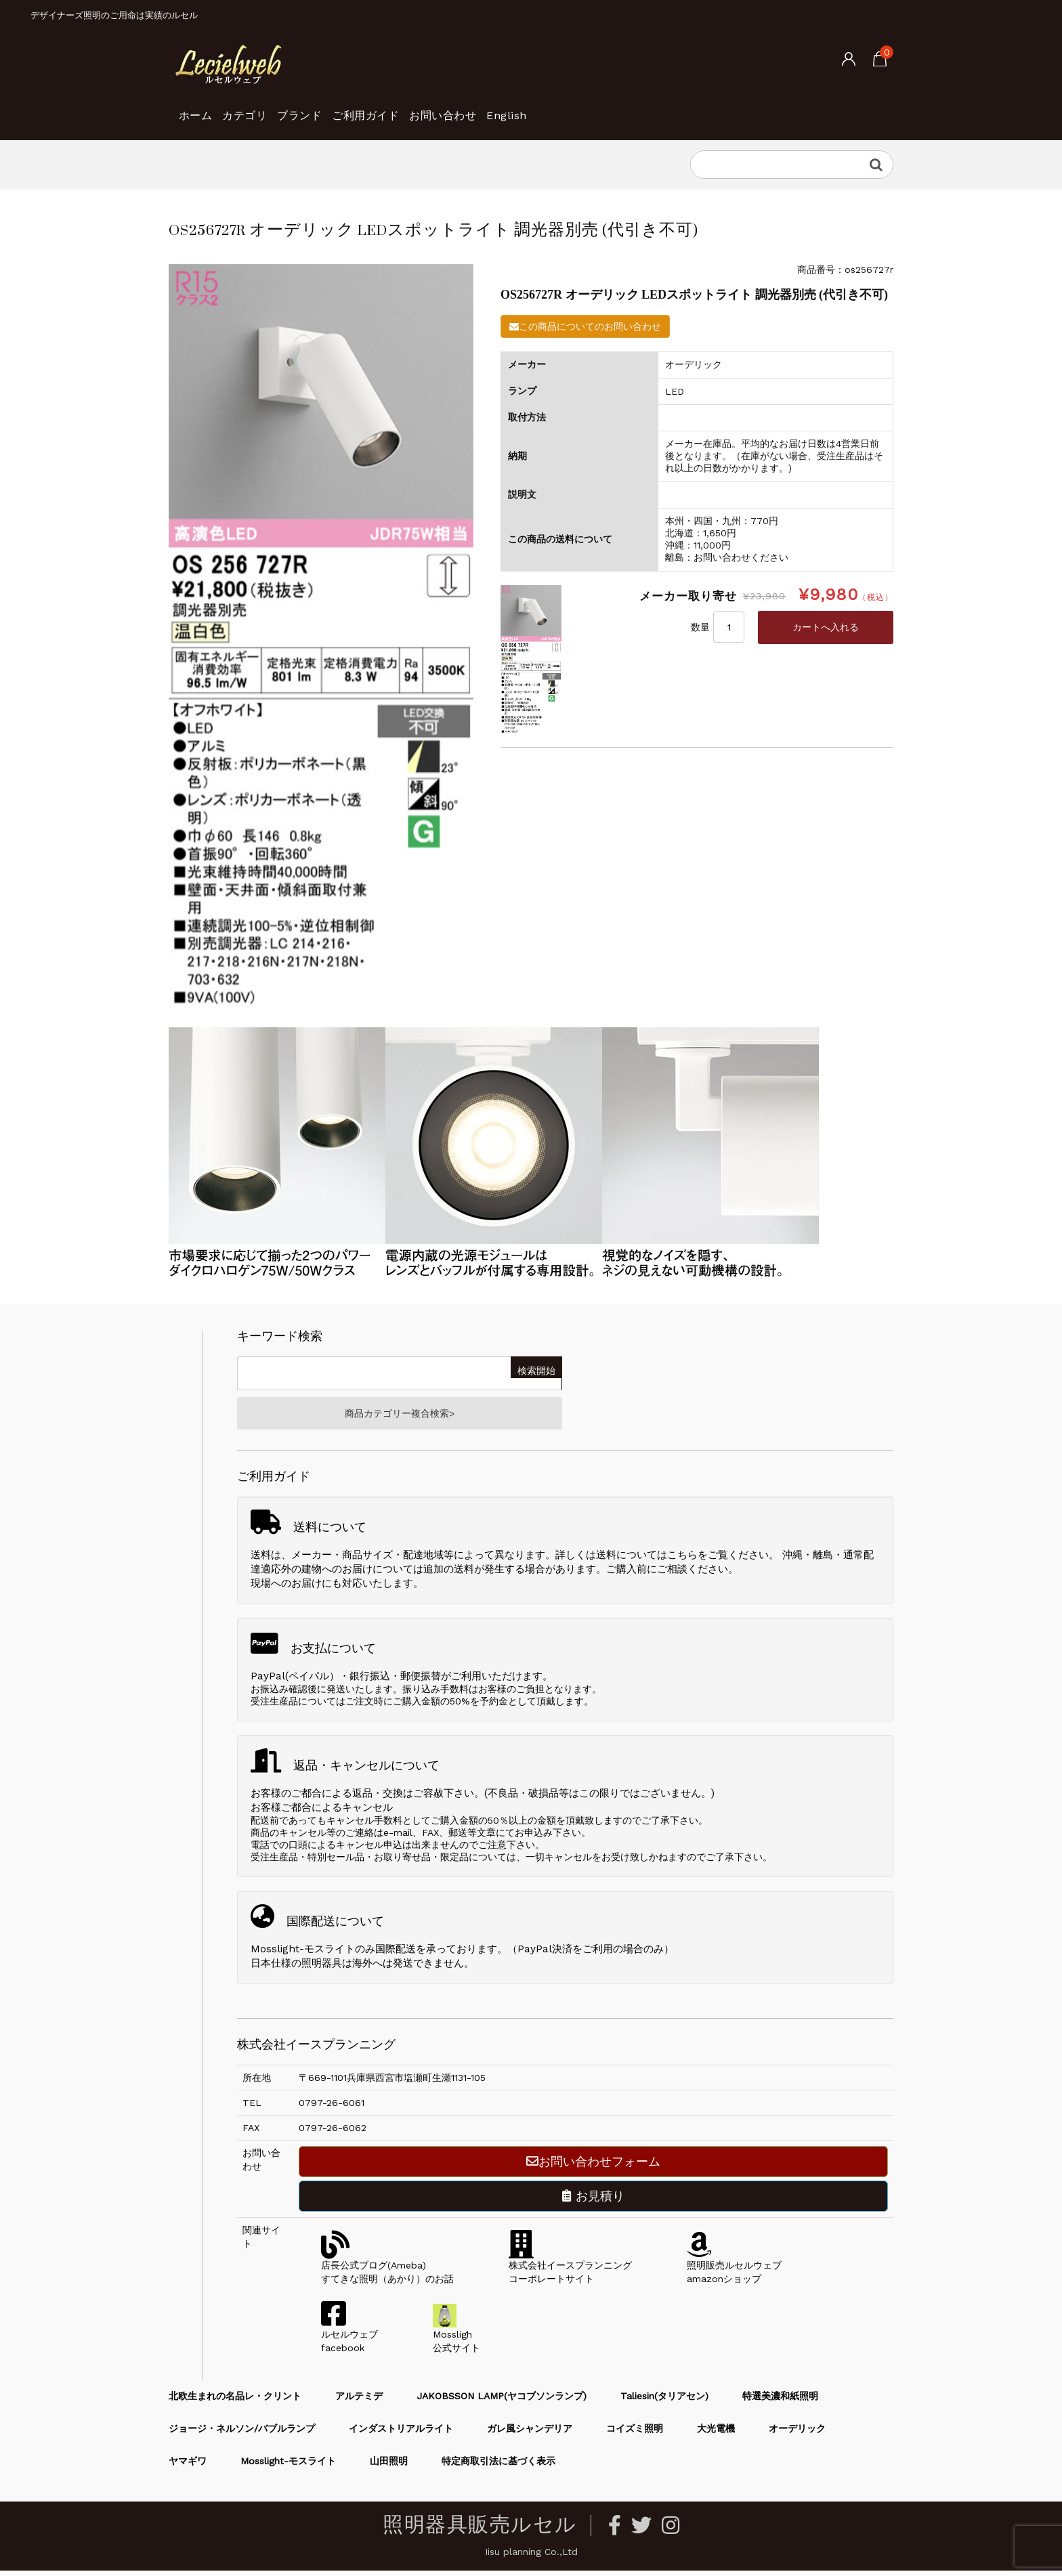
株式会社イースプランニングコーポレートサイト (570, 2271)
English (625, 108)
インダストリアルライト (401, 2433)
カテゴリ (272, 108)
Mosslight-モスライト (288, 2466)
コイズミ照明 (634, 2433)
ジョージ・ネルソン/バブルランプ (242, 2433)
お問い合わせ (538, 108)
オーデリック (797, 2433)
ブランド (349, 108)
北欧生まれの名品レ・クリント (235, 2401)
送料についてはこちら (647, 1560)
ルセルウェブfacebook (349, 2340)
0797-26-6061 (331, 2108)
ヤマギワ (188, 2466)
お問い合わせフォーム (593, 2167)
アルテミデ (359, 2401)
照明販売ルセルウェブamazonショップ (734, 2271)
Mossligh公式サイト (456, 2340)
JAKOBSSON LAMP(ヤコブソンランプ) (502, 2401)
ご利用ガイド (437, 108)
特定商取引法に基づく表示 (498, 2466)
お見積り (593, 2201)
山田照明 (389, 2466)
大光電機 (716, 2433)
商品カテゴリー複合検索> (399, 1416)
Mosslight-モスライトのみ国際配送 (333, 1954)
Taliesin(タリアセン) (664, 2401)
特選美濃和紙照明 (780, 2401)
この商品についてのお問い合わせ (585, 326)
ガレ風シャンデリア (529, 2433)
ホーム (201, 108)
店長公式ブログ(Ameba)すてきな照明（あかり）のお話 (387, 2271)
